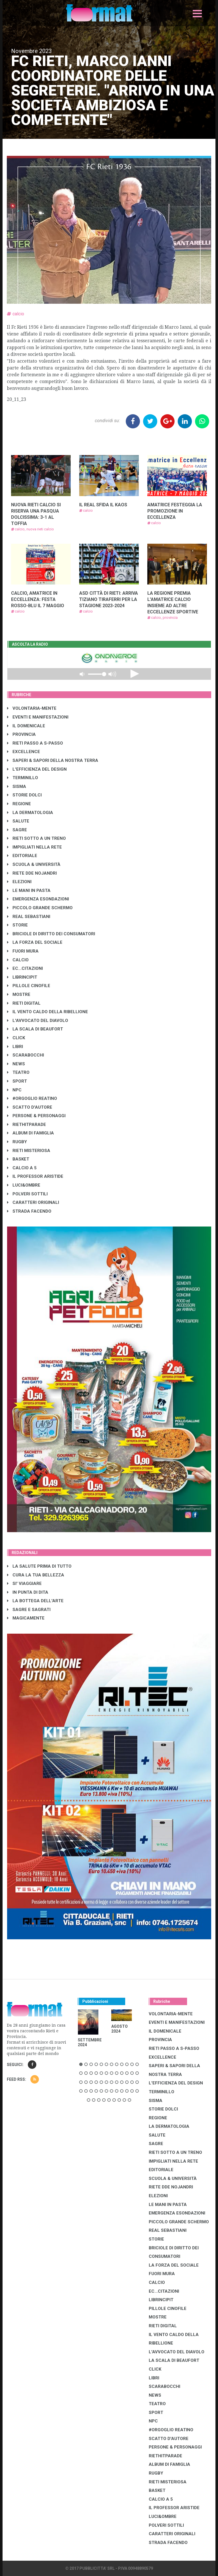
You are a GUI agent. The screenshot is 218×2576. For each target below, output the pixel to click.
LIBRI (15, 1046)
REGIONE (19, 803)
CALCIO (18, 959)
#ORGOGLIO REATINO (32, 1098)
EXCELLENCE (23, 751)
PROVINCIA (21, 734)
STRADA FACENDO (29, 1211)
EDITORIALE (22, 855)
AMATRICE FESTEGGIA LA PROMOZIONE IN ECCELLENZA (174, 511)
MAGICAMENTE (26, 1618)
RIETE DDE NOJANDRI (32, 873)
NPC (14, 1090)
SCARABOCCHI (25, 1055)
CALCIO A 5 (22, 1167)
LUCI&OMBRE (23, 1185)
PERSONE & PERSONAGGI (36, 1115)
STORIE (17, 925)
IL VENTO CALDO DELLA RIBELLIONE (47, 1011)
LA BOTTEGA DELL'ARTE (35, 1600)
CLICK (16, 1037)
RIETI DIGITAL (24, 1003)
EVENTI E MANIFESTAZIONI (37, 717)
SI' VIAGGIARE (24, 1583)
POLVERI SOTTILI (27, 1193)
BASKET (18, 1159)
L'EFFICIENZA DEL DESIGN (37, 769)
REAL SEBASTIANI (28, 916)
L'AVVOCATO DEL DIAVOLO (37, 1020)
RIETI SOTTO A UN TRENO (36, 838)
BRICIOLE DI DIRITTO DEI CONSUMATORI (51, 933)
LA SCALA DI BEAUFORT (35, 1029)
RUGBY (17, 1141)
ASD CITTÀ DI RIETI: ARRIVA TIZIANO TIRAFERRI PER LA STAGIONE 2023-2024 (108, 599)
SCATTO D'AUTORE (29, 1107)
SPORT (17, 1081)
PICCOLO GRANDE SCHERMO (40, 907)
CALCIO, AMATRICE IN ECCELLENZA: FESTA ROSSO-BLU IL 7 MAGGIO (37, 599)
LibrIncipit (22, 977)
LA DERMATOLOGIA (30, 812)
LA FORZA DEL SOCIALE (34, 942)
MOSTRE (18, 994)
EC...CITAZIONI (25, 968)
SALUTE (18, 821)
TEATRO (18, 1072)
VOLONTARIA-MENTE (31, 708)
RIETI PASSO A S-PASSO (35, 743)
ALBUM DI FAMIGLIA (30, 1133)
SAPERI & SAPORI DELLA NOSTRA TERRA (52, 760)
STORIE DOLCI (24, 795)
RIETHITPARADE (26, 1124)
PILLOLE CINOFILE (28, 985)
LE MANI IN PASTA (29, 890)
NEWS (16, 1063)
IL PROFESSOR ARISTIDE (35, 1176)
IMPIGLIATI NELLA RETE (34, 847)
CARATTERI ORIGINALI (33, 1202)
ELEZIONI (19, 881)
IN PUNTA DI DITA (27, 1592)
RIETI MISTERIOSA (28, 1150)
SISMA (16, 786)
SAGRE (17, 829)
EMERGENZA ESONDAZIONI (38, 899)
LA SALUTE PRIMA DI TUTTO (39, 1566)
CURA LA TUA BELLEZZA (35, 1575)
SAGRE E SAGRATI (29, 1609)
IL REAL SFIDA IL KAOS (103, 504)
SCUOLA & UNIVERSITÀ (33, 864)
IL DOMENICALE (26, 725)
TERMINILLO (22, 777)
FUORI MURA (23, 951)
